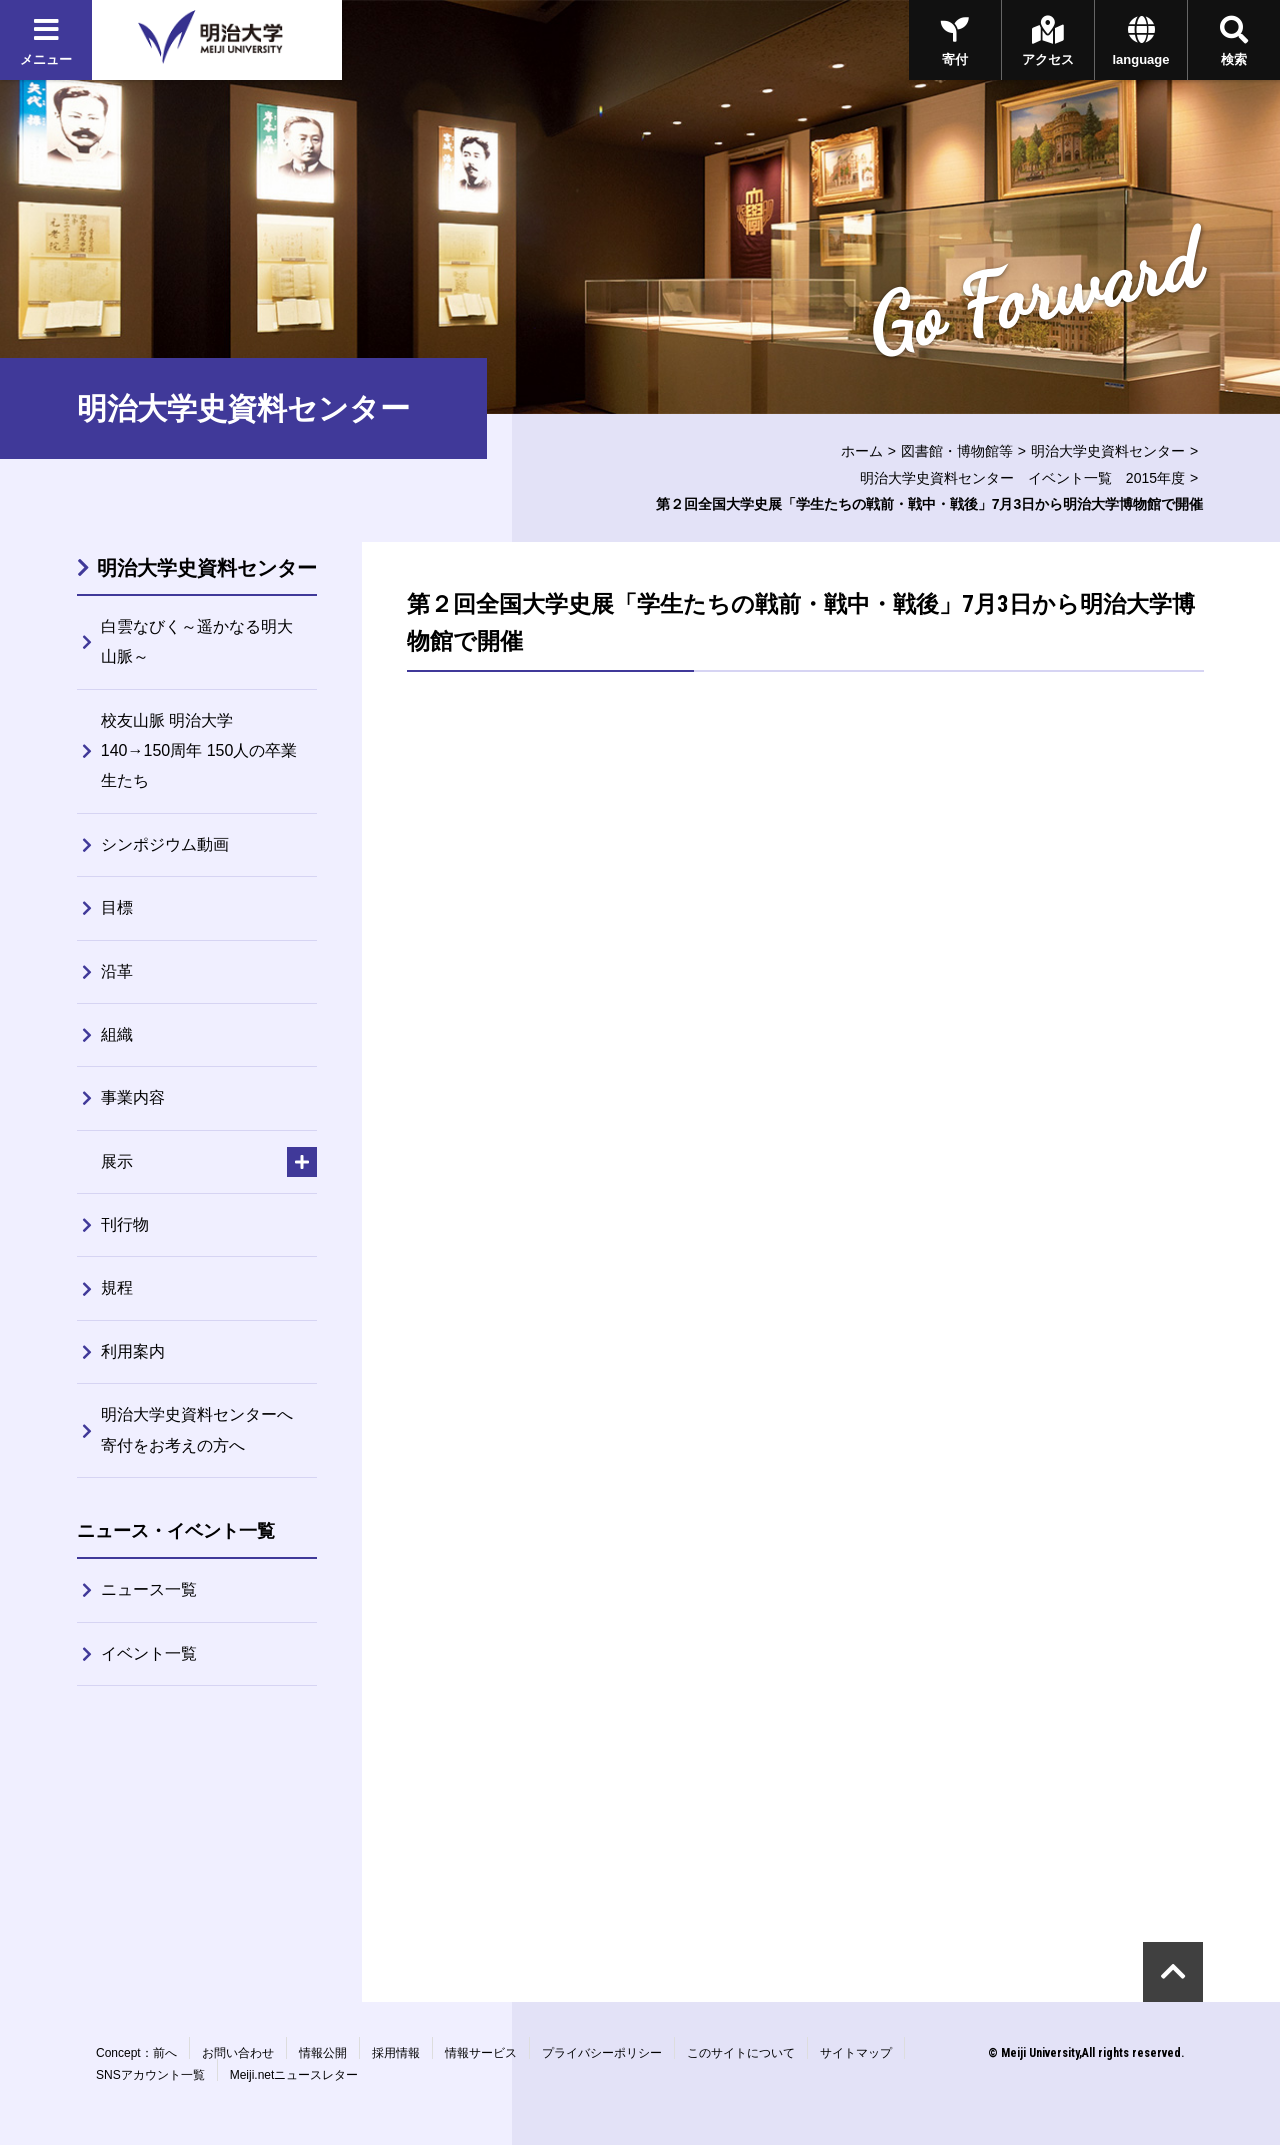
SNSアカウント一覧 (150, 2075)
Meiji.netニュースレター (294, 2075)
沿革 (117, 971)
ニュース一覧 (149, 1589)
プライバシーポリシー (602, 2053)
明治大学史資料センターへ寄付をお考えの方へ (197, 1429)
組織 (117, 1034)
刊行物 (125, 1224)
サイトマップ (856, 2053)
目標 (117, 907)
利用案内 (133, 1351)
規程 (117, 1287)
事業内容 (133, 1097)
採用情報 (396, 2053)
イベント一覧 (149, 1653)
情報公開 (323, 2053)
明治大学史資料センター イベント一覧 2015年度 (1022, 478)
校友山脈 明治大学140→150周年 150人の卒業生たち (199, 751)
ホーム (862, 451)
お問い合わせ (238, 2053)
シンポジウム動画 (165, 844)
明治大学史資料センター (1108, 451)
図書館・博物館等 (957, 451)
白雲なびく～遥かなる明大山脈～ (197, 641)
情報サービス (481, 2053)
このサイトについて (741, 2053)
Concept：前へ (136, 2053)
